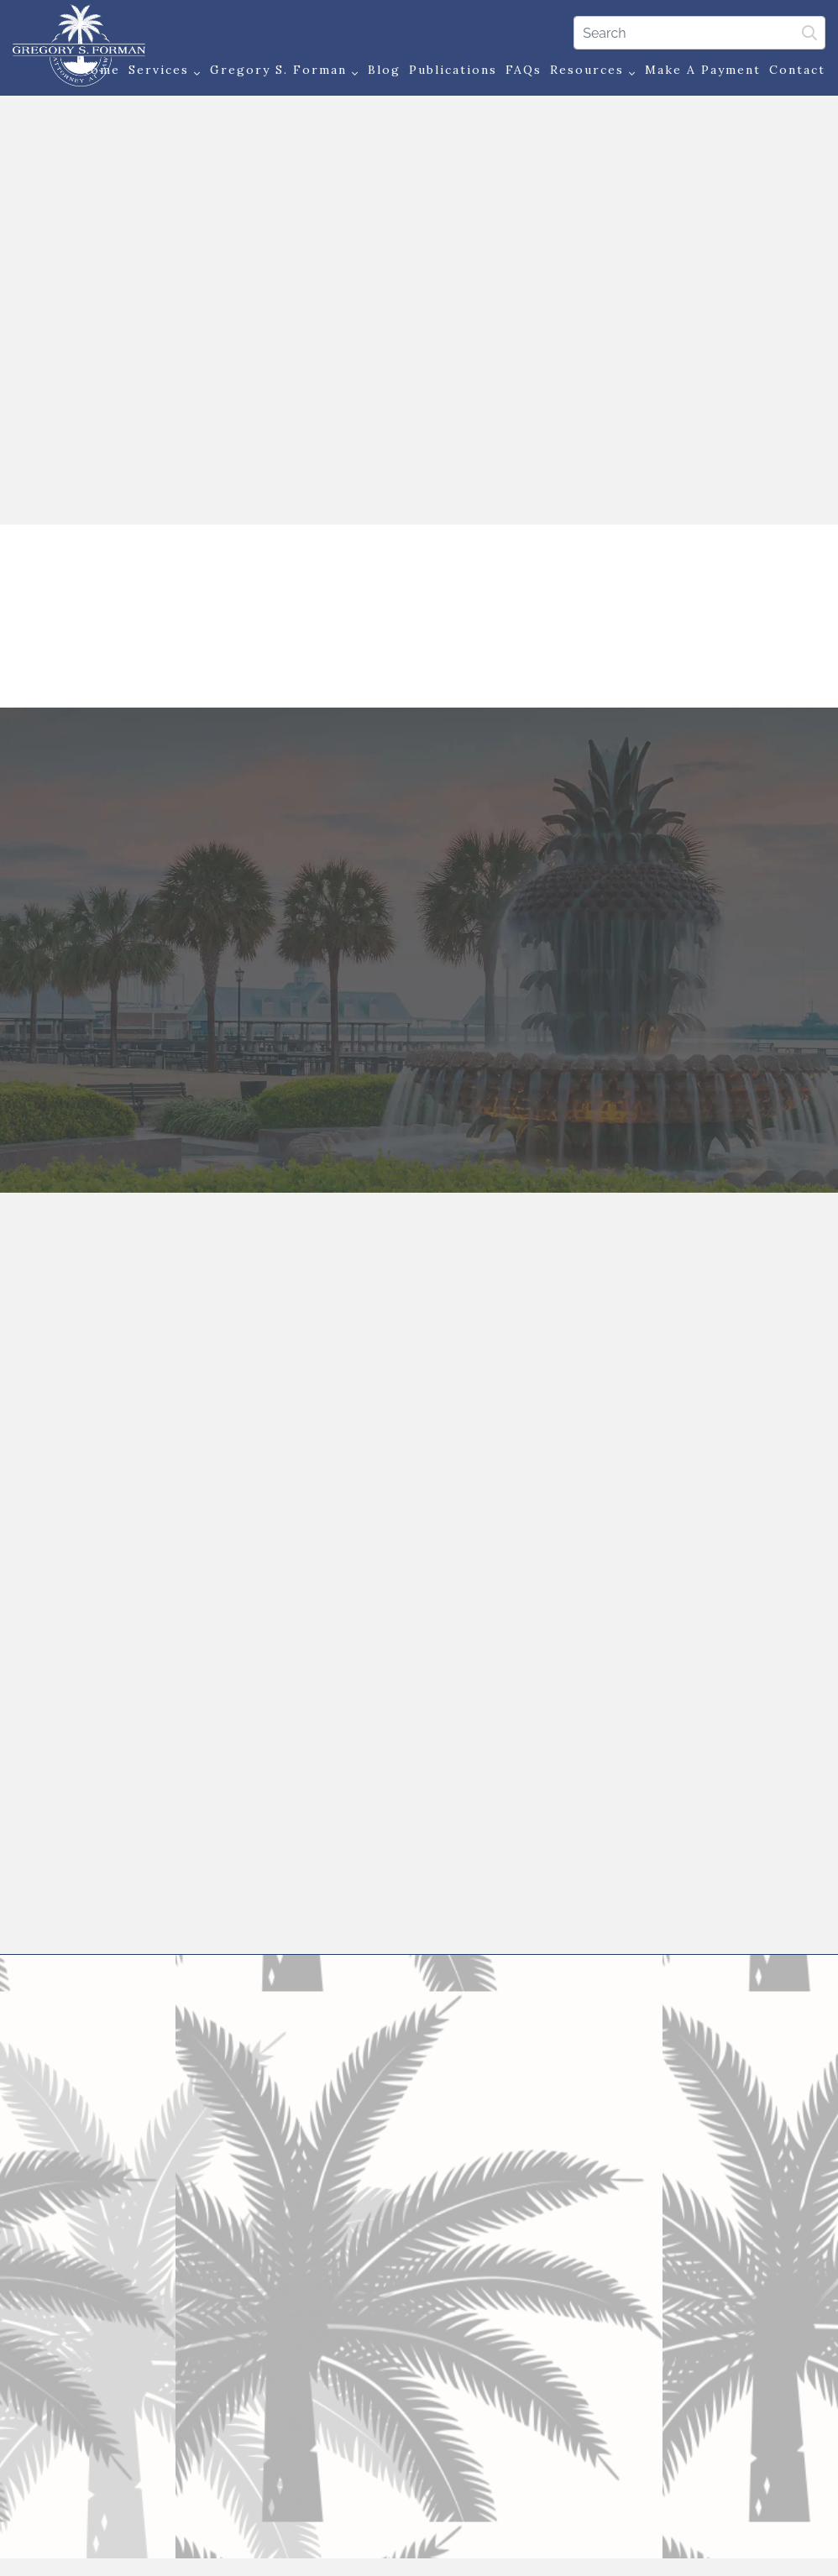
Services (165, 71)
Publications (453, 69)
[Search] (699, 33)
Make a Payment (703, 69)
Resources (593, 71)
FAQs (523, 69)
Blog (384, 69)
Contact (797, 69)
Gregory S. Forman (284, 71)
